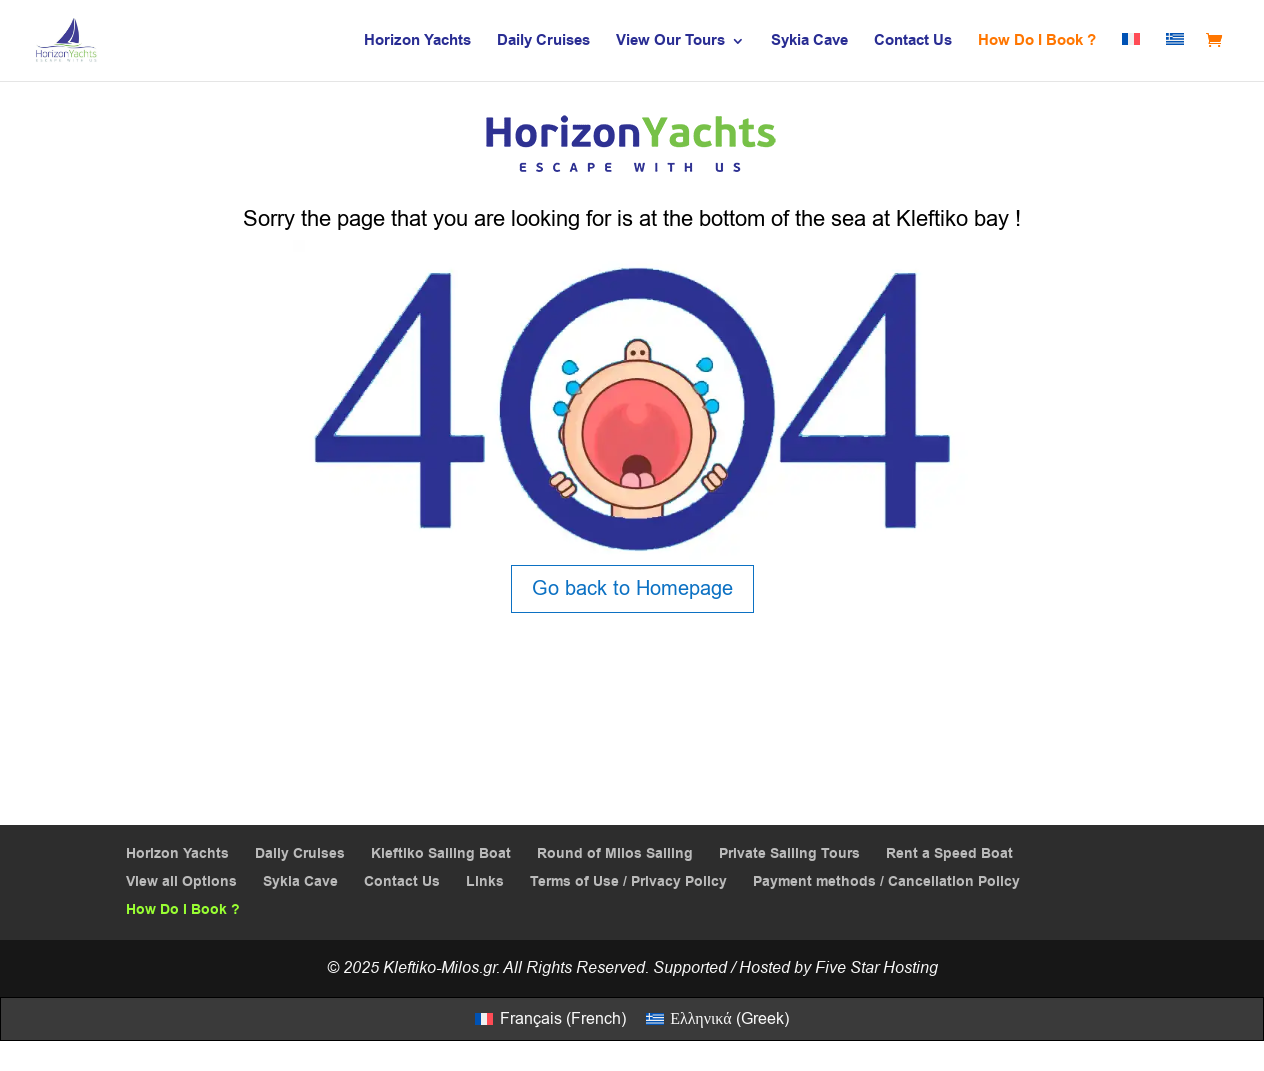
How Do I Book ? (1037, 42)
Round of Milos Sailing (615, 854)
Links (485, 882)
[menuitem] (1131, 57)
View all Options (181, 882)
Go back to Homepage (632, 588)
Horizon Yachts (417, 42)
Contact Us (913, 42)
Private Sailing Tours (789, 854)
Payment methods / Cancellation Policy (886, 882)
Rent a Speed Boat (949, 854)
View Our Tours (670, 42)
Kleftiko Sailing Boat (441, 854)
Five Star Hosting (876, 968)
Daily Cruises (543, 42)
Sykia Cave (809, 42)
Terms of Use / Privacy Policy (628, 882)
